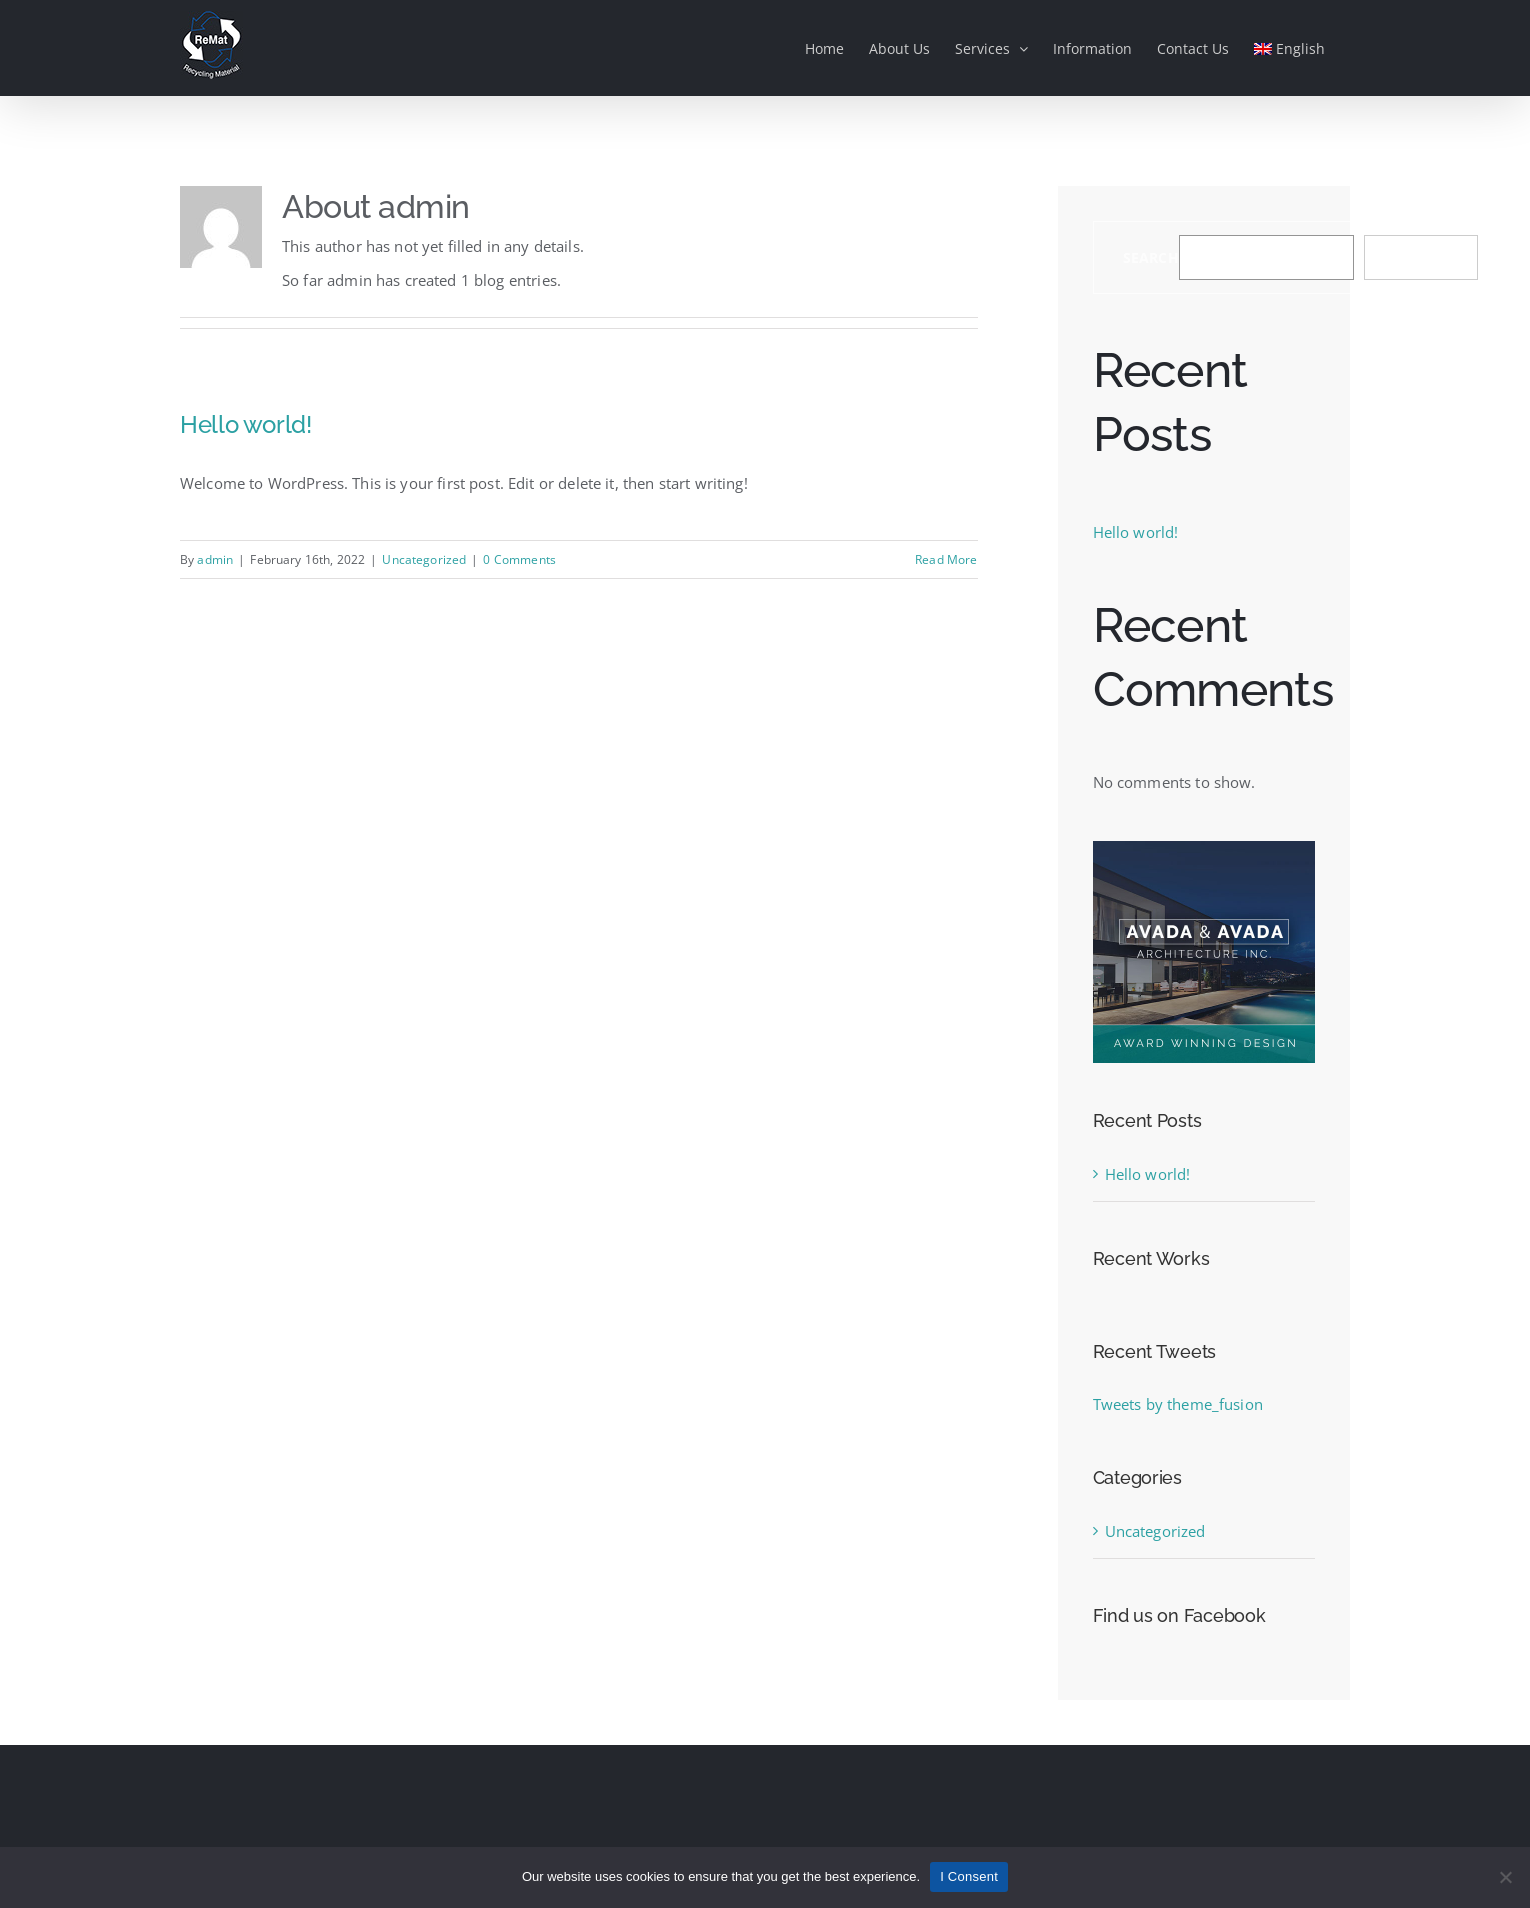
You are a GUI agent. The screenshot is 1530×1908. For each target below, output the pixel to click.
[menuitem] (1289, 48)
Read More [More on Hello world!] (946, 559)
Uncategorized (424, 559)
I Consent (969, 1876)
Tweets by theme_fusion (1178, 1404)
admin (215, 559)
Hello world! (246, 424)
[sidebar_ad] (1204, 848)
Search (1151, 257)
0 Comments (519, 559)
